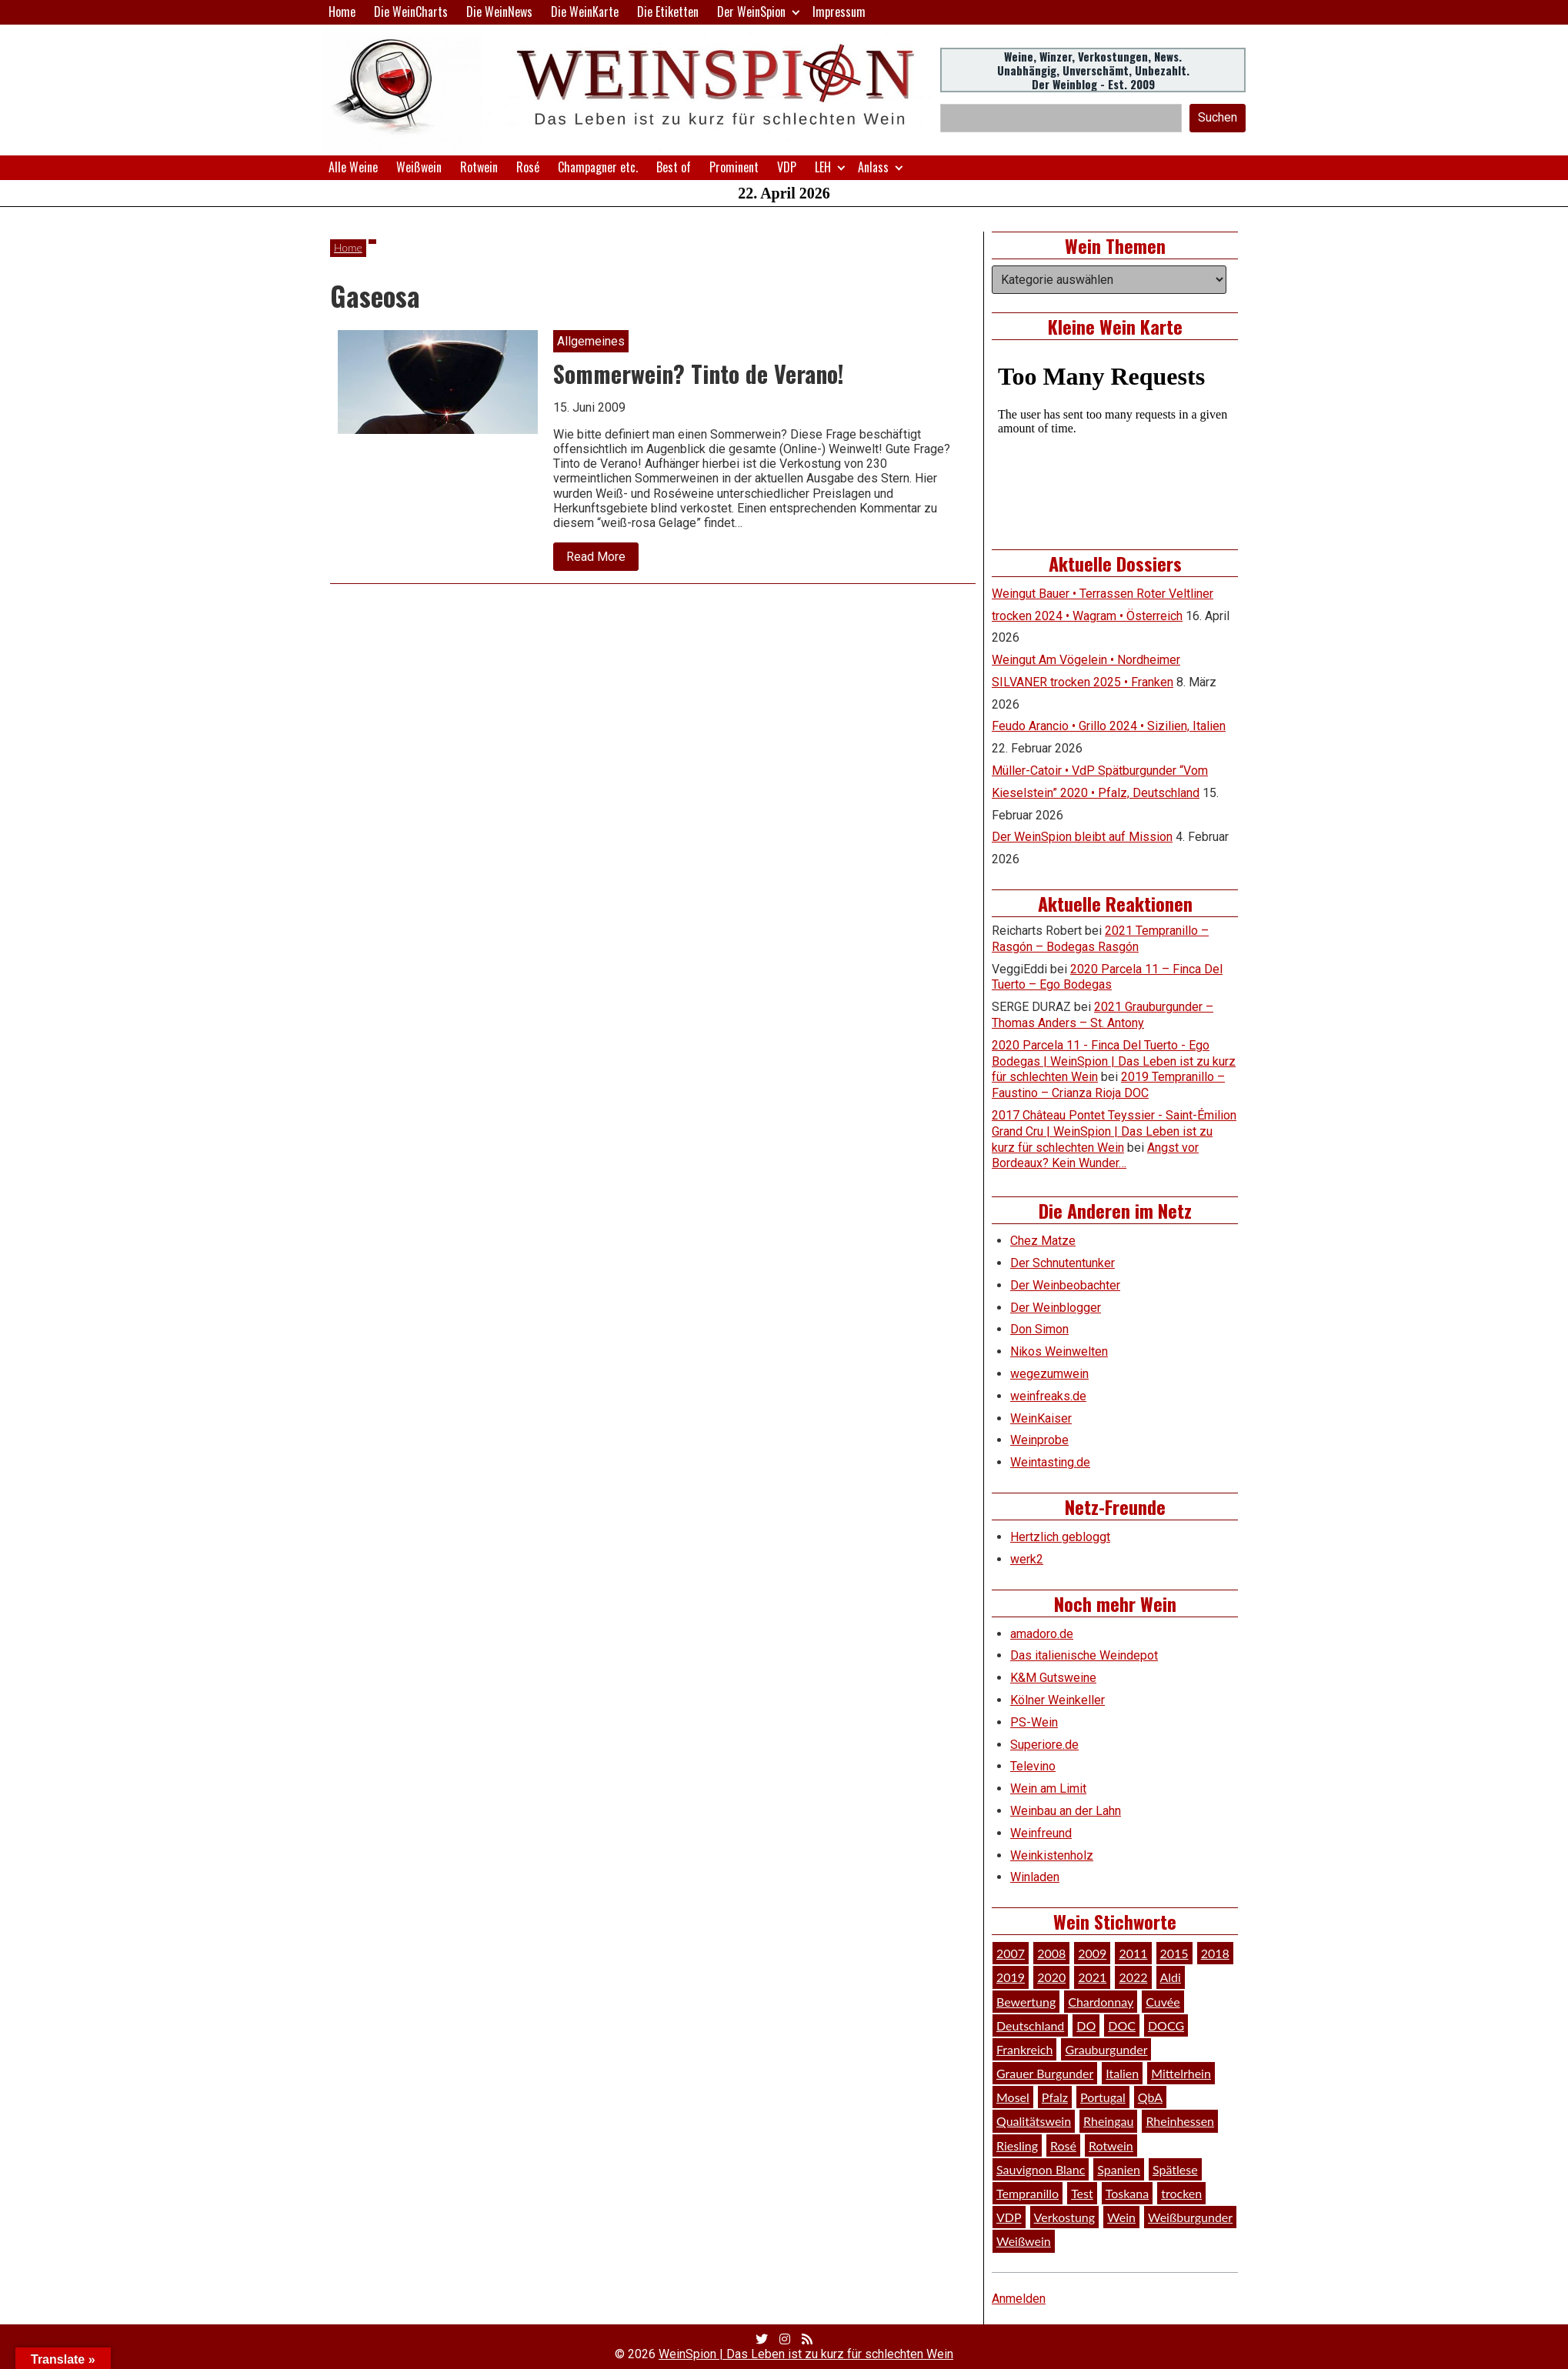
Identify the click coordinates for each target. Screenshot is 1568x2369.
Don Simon (1039, 1329)
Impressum (839, 11)
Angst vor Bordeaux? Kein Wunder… (1095, 1155)
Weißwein (419, 167)
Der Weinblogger (1055, 1307)
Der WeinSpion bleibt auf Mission (1082, 836)
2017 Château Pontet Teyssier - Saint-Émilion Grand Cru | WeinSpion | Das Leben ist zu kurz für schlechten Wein (1114, 1131)
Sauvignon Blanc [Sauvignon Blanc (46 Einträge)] (1040, 2169)
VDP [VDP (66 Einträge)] (1009, 2217)
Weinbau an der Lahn (1065, 1810)
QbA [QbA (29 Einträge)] (1150, 2097)
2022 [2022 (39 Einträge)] (1133, 1977)
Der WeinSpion (751, 11)
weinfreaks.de (1048, 1396)
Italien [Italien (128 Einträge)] (1122, 2073)
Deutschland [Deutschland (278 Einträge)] (1030, 2025)
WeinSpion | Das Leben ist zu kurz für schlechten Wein (806, 2354)
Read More (602, 560)
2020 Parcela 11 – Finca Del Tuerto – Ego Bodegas (1107, 977)
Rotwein (479, 167)
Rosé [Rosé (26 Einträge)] (1063, 2145)
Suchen (1217, 117)
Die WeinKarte (585, 11)
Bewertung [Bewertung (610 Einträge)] (1026, 2001)
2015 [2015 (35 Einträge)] (1174, 1953)
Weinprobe (1039, 1440)
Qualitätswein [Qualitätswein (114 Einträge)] (1033, 2121)
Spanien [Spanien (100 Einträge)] (1118, 2169)
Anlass (873, 167)
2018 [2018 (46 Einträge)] (1215, 1953)
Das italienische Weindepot (1084, 1655)
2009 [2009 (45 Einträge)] (1092, 1953)
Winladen (1034, 1877)
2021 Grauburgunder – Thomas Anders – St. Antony (1102, 1014)
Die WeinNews (499, 11)
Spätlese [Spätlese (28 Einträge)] (1175, 2169)
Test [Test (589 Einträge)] (1082, 2193)
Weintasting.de (1050, 1462)
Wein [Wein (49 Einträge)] (1121, 2217)
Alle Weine (353, 167)
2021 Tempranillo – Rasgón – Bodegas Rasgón (1100, 938)
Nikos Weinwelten (1059, 1351)
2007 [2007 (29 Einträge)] (1010, 1953)
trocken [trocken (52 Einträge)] (1181, 2193)
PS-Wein (1034, 1722)
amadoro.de (1041, 1634)
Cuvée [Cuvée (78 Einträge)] (1162, 2001)
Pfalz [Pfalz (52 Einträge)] (1055, 2097)
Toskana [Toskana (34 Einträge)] (1127, 2193)
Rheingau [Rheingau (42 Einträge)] (1108, 2121)
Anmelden (1019, 2298)
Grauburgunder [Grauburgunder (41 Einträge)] (1106, 2049)
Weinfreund (1041, 1833)
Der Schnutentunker (1062, 1263)
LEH (823, 167)
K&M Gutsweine (1053, 1677)
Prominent (734, 167)
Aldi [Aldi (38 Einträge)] (1170, 1977)
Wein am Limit (1048, 1788)
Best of (673, 167)
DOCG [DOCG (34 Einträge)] (1166, 2025)
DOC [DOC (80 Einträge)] (1122, 2025)
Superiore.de (1044, 1744)
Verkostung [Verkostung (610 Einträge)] (1064, 2217)
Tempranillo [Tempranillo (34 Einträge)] (1027, 2193)
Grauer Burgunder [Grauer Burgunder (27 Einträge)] (1044, 2073)
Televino (1033, 1766)
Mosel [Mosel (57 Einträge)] (1012, 2097)
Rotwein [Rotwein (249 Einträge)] (1111, 2145)
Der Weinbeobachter (1065, 1285)
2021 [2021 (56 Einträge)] (1092, 1977)
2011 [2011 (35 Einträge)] (1133, 1953)
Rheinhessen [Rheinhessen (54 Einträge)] (1180, 2121)
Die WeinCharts (411, 11)
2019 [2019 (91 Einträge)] (1010, 1977)
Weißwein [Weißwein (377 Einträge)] (1023, 2241)
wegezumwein (1049, 1373)
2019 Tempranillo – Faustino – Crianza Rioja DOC (1108, 1084)
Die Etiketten (668, 11)
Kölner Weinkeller (1057, 1700)
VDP (786, 167)
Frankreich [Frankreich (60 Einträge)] (1024, 2049)
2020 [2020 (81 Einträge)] (1051, 1977)
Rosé (527, 167)
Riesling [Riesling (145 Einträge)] (1017, 2145)
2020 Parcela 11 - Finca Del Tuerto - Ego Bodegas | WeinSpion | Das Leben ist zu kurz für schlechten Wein (1114, 1061)
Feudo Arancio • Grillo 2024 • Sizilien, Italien (1109, 726)
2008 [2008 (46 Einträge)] (1051, 1953)
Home (342, 11)
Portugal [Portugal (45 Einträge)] (1103, 2097)
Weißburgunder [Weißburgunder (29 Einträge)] (1190, 2217)
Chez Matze (1043, 1240)
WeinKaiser (1041, 1418)
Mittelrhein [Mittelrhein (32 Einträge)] (1181, 2073)
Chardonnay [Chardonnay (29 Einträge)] (1100, 2001)
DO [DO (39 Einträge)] (1086, 2025)
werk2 (1026, 1559)
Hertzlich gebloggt (1060, 1537)
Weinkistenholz (1051, 1855)
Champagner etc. (598, 167)
